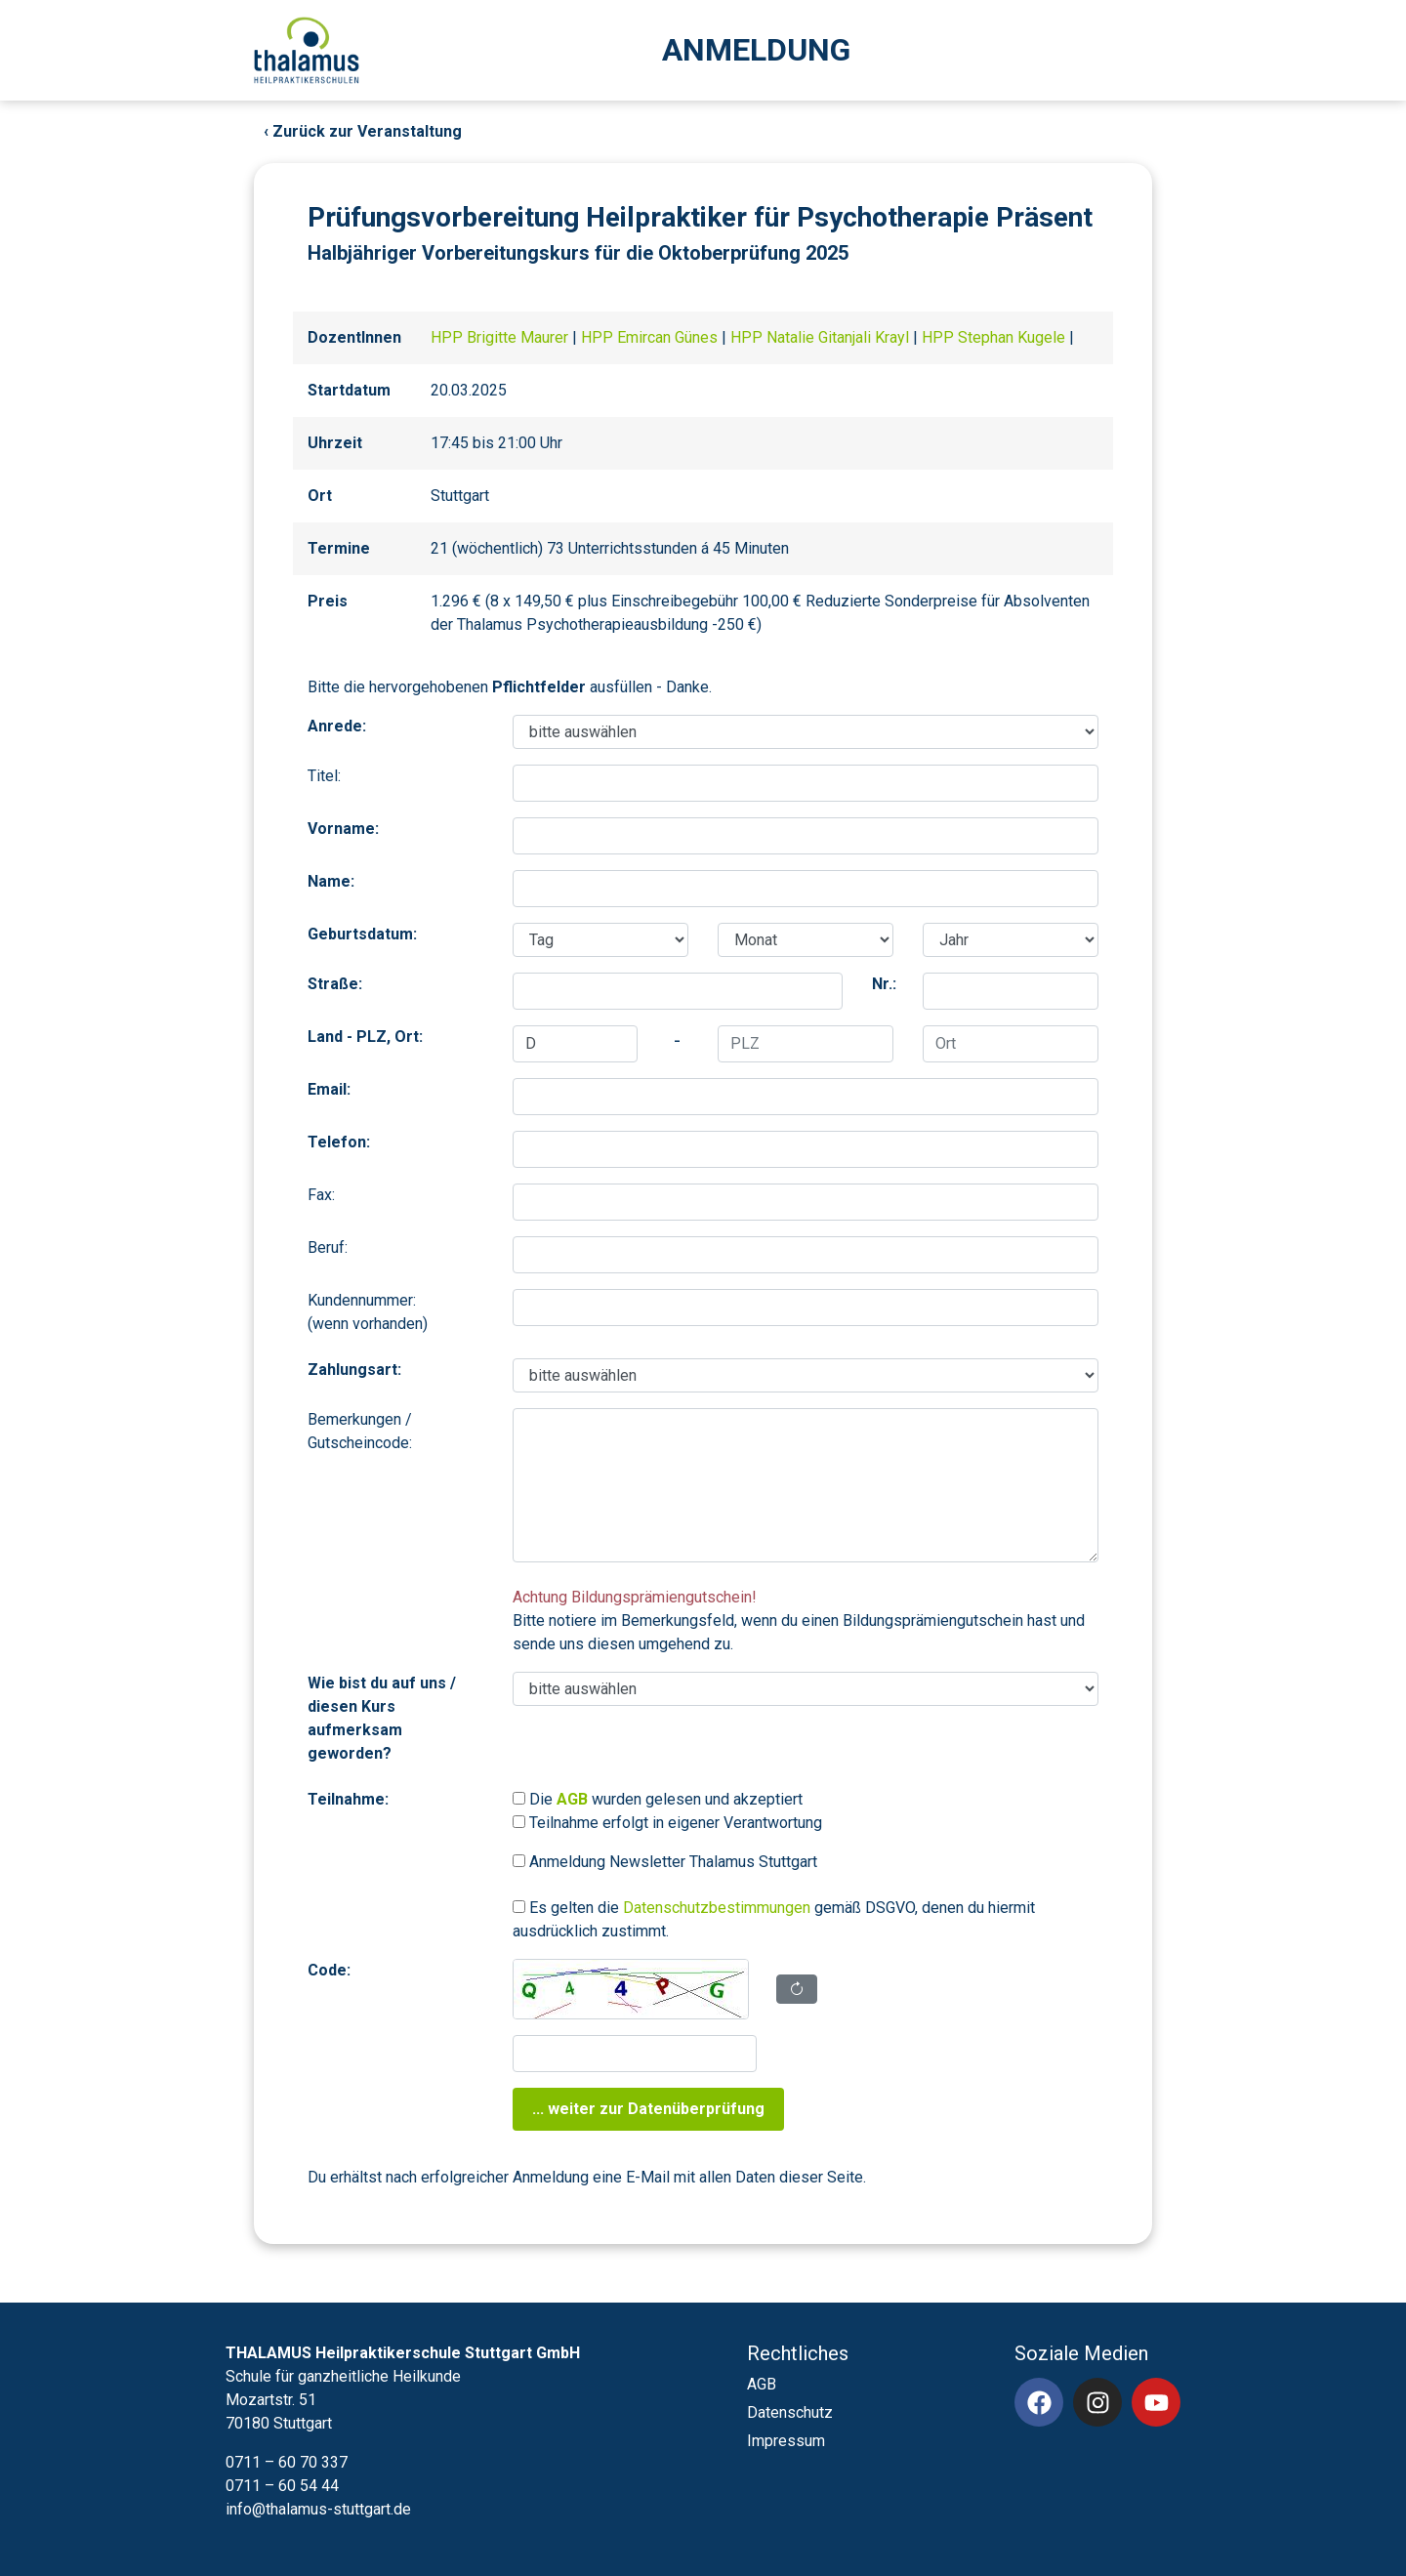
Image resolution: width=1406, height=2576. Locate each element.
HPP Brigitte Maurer (501, 337)
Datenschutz (790, 2412)
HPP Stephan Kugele (995, 337)
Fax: (321, 1194)
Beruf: (328, 1247)
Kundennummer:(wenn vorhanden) (368, 1312)
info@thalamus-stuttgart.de (318, 2509)
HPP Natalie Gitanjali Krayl (821, 337)
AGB (761, 2384)
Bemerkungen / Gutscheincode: (360, 1431)
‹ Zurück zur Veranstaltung (363, 131)
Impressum (786, 2440)
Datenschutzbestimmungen (716, 1907)
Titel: (324, 776)
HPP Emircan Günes (651, 337)
